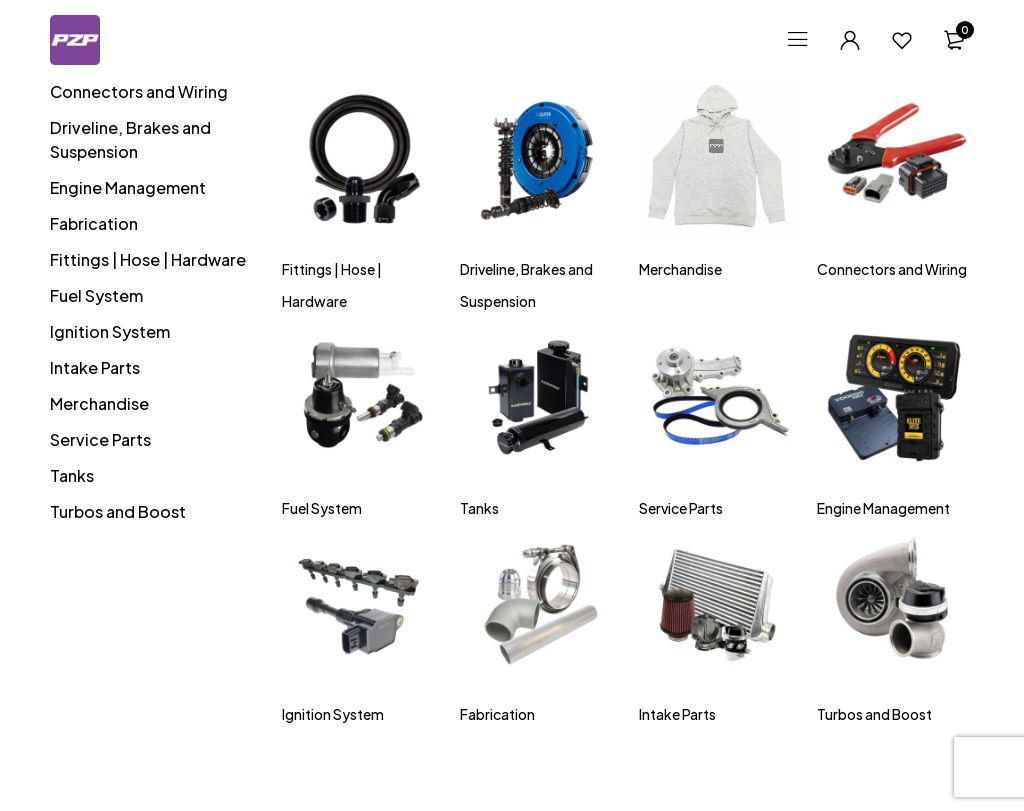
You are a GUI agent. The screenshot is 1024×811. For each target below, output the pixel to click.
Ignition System (110, 331)
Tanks (72, 475)
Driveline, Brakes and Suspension (130, 139)
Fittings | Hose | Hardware (148, 259)
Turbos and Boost (118, 511)
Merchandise (99, 403)
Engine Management (128, 187)
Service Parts (100, 439)
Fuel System (96, 295)
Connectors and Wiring (139, 91)
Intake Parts (95, 367)
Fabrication (94, 223)
